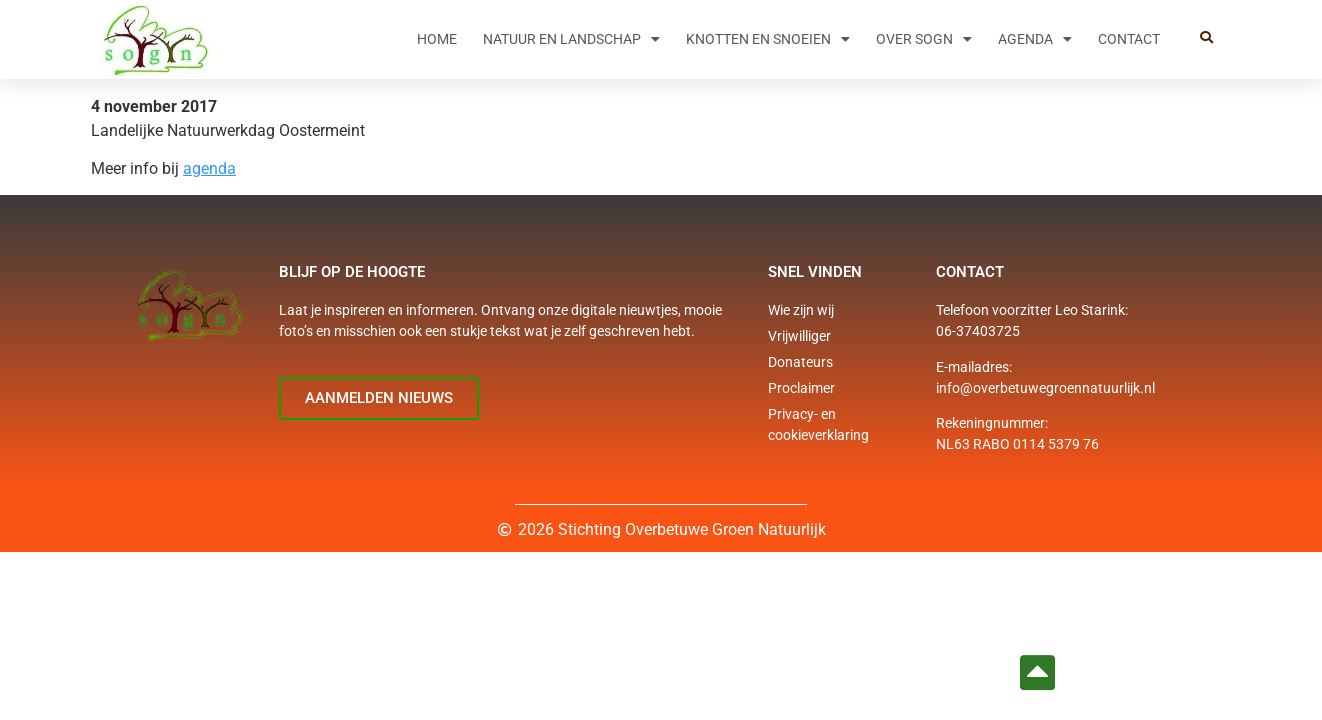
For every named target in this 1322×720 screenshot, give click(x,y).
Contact (1129, 39)
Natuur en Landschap (571, 39)
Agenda (1035, 39)
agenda (209, 168)
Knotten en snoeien (768, 39)
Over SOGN (924, 39)
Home (437, 39)
